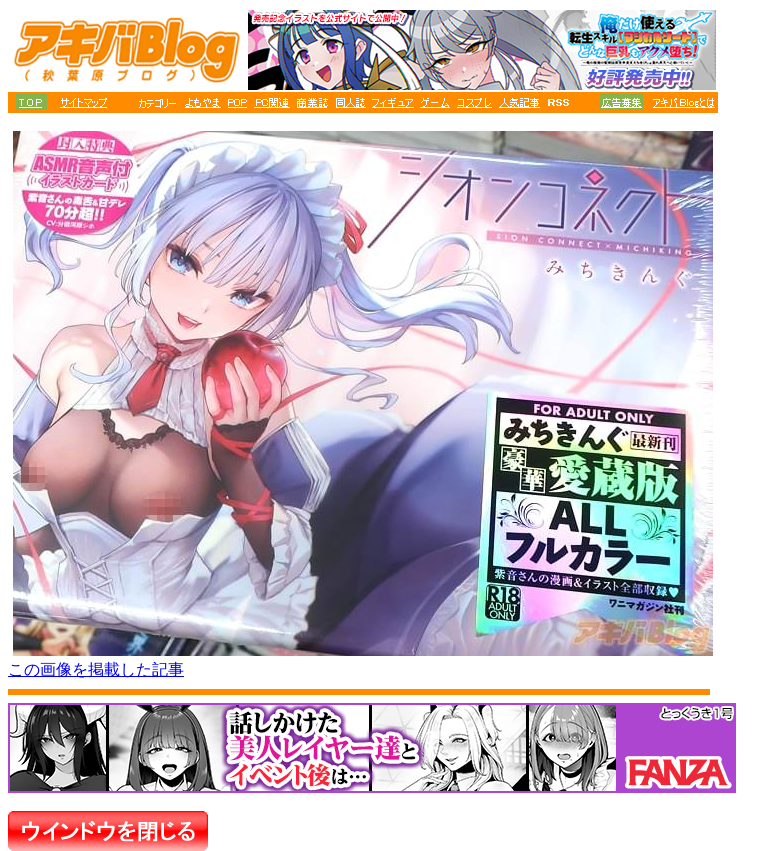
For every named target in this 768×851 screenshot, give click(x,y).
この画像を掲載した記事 (96, 669)
